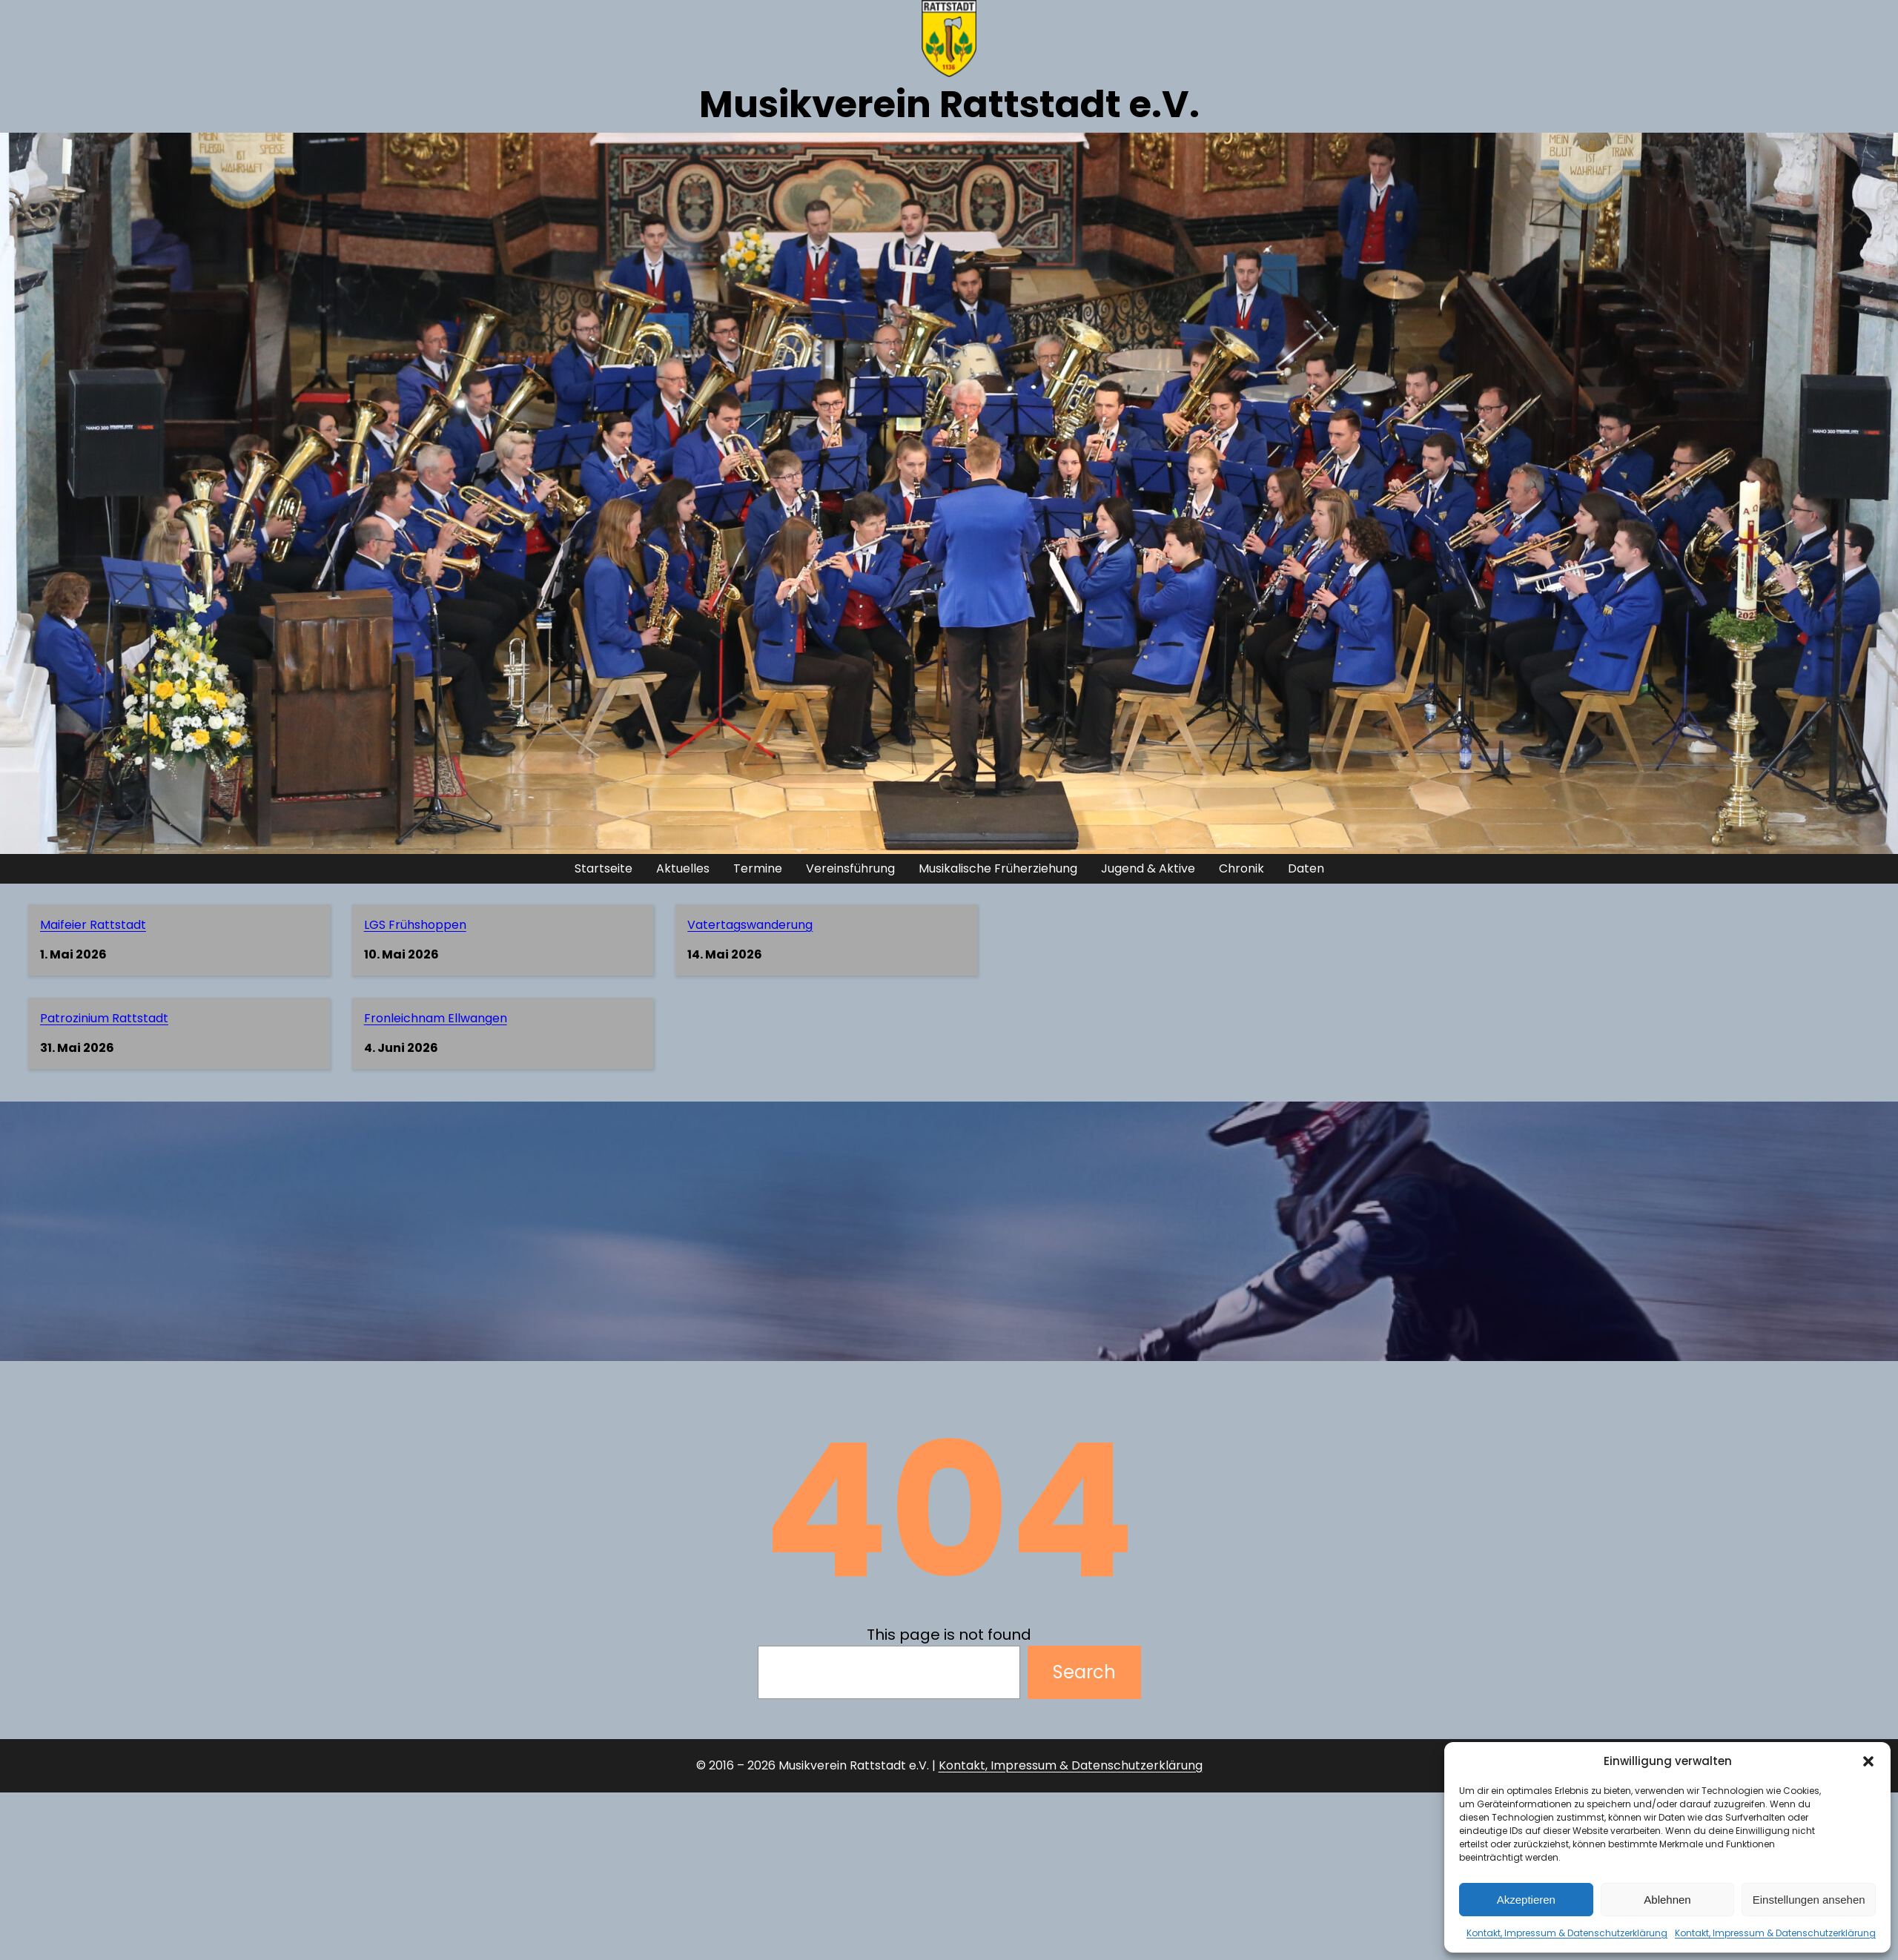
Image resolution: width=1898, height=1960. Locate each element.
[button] (1868, 1761)
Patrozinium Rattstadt (104, 1018)
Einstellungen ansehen (1809, 1899)
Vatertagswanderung (750, 924)
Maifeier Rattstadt (93, 924)
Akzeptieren (1526, 1899)
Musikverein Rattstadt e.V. (949, 104)
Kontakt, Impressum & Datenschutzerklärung (1567, 1933)
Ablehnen (1667, 1899)
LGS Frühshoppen (415, 924)
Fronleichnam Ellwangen (435, 1018)
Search (1084, 1672)
